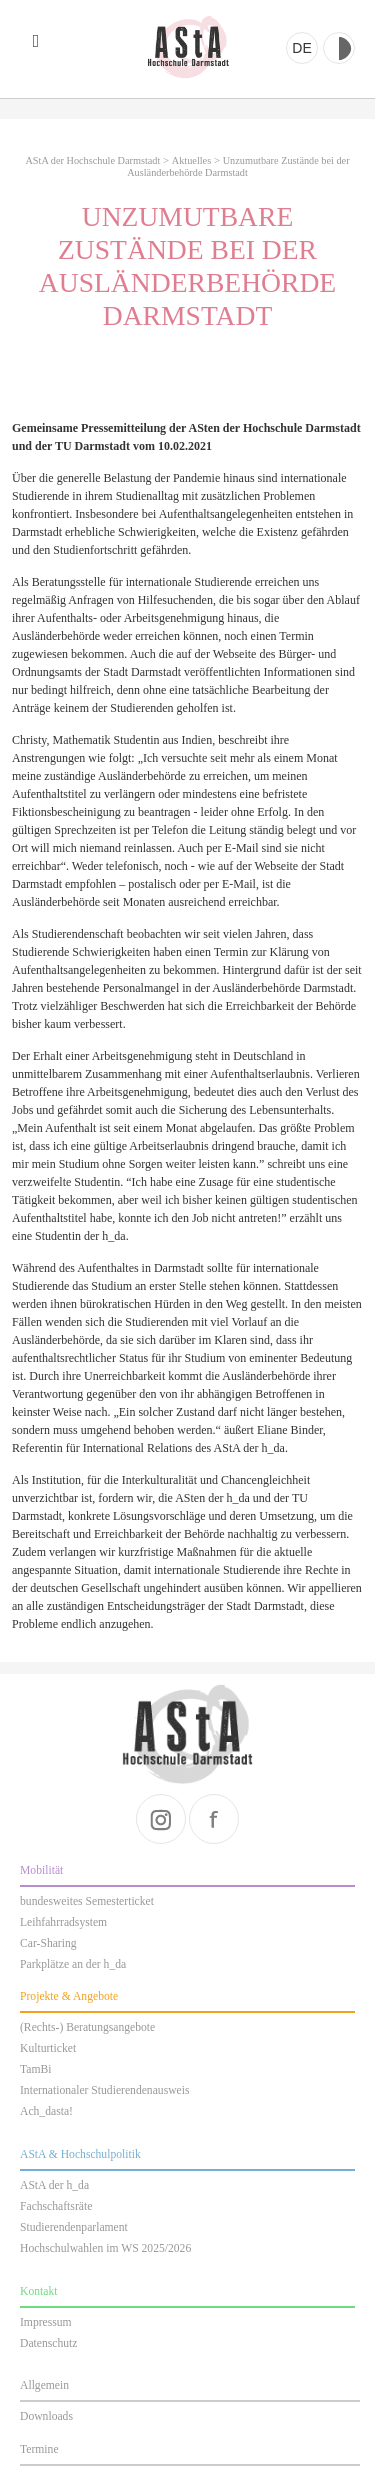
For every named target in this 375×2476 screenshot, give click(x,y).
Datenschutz (48, 2343)
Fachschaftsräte (56, 2206)
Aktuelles (191, 160)
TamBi (35, 2069)
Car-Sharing (48, 1943)
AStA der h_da (54, 2185)
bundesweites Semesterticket (87, 1901)
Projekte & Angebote (69, 1996)
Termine (39, 2449)
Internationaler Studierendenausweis (104, 2090)
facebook (214, 1819)
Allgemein (44, 2385)
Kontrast (339, 48)
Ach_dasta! (46, 2111)
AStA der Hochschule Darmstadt (188, 47)
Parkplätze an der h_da (73, 1964)
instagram (161, 1819)
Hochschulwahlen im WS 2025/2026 (105, 2248)
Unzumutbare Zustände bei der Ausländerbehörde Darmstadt (238, 166)
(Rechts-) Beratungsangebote (87, 2027)
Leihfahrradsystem (63, 1922)
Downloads (46, 2416)
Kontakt (38, 2291)
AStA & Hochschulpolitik (80, 2154)
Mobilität (41, 1870)
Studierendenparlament (74, 2227)
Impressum (46, 2322)
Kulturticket (48, 2048)
